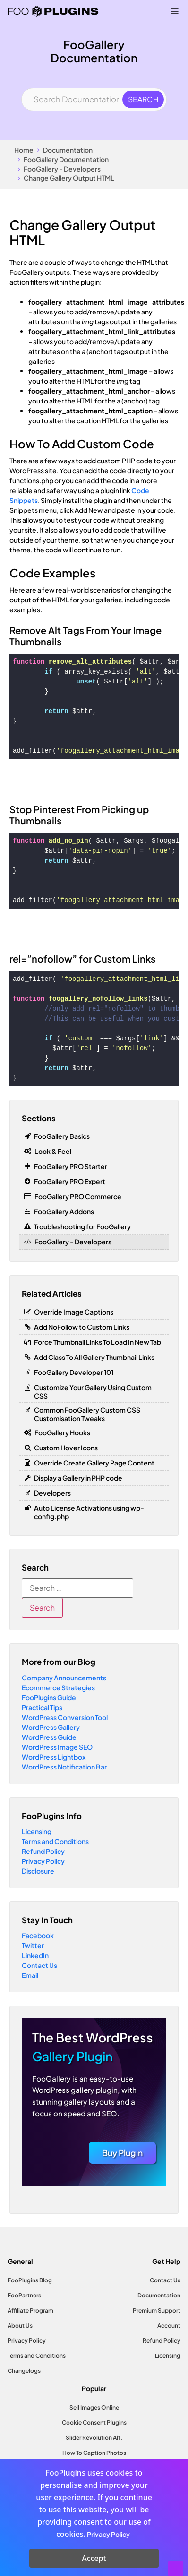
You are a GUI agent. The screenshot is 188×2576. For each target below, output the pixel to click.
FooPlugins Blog (30, 2280)
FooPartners (24, 2295)
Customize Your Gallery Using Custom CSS (93, 1391)
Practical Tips (42, 1707)
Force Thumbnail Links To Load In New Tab (97, 1342)
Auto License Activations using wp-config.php (89, 1512)
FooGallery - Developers (62, 169)
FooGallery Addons (64, 1211)
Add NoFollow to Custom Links (81, 1327)
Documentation (68, 150)
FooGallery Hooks (62, 1432)
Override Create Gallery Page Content (94, 1462)
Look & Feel (52, 1151)
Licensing (36, 1831)
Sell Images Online (94, 2407)
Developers (52, 1493)
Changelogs (24, 2370)
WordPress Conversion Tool (65, 1717)
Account (168, 2325)
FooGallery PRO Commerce (77, 1196)
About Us (20, 2325)
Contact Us (39, 1965)
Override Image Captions (73, 1312)
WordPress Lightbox (53, 1757)
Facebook (38, 1935)
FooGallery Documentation (66, 159)
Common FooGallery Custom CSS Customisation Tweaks (87, 1414)
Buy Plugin (122, 2153)
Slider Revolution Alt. (94, 2437)
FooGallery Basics (62, 1136)
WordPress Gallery (51, 1727)
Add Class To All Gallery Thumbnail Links (94, 1357)
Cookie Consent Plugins (94, 2422)
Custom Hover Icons (66, 1447)
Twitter (33, 1945)
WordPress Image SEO (57, 1747)
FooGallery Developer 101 (73, 1372)
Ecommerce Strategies (58, 1687)
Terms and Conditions (55, 1841)
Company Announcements (64, 1677)
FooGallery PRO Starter (70, 1166)
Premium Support (156, 2310)
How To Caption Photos (94, 2452)
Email (30, 1975)
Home (24, 150)
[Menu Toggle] (174, 11)
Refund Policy (43, 1851)
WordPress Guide (49, 1737)
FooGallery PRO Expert (69, 1181)
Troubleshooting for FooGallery (82, 1226)
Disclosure (38, 1871)
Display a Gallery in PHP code (78, 1477)
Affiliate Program (30, 2310)
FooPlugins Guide (49, 1697)
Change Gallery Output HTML (69, 177)
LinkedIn (35, 1955)
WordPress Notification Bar (64, 1766)
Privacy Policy (43, 1861)
